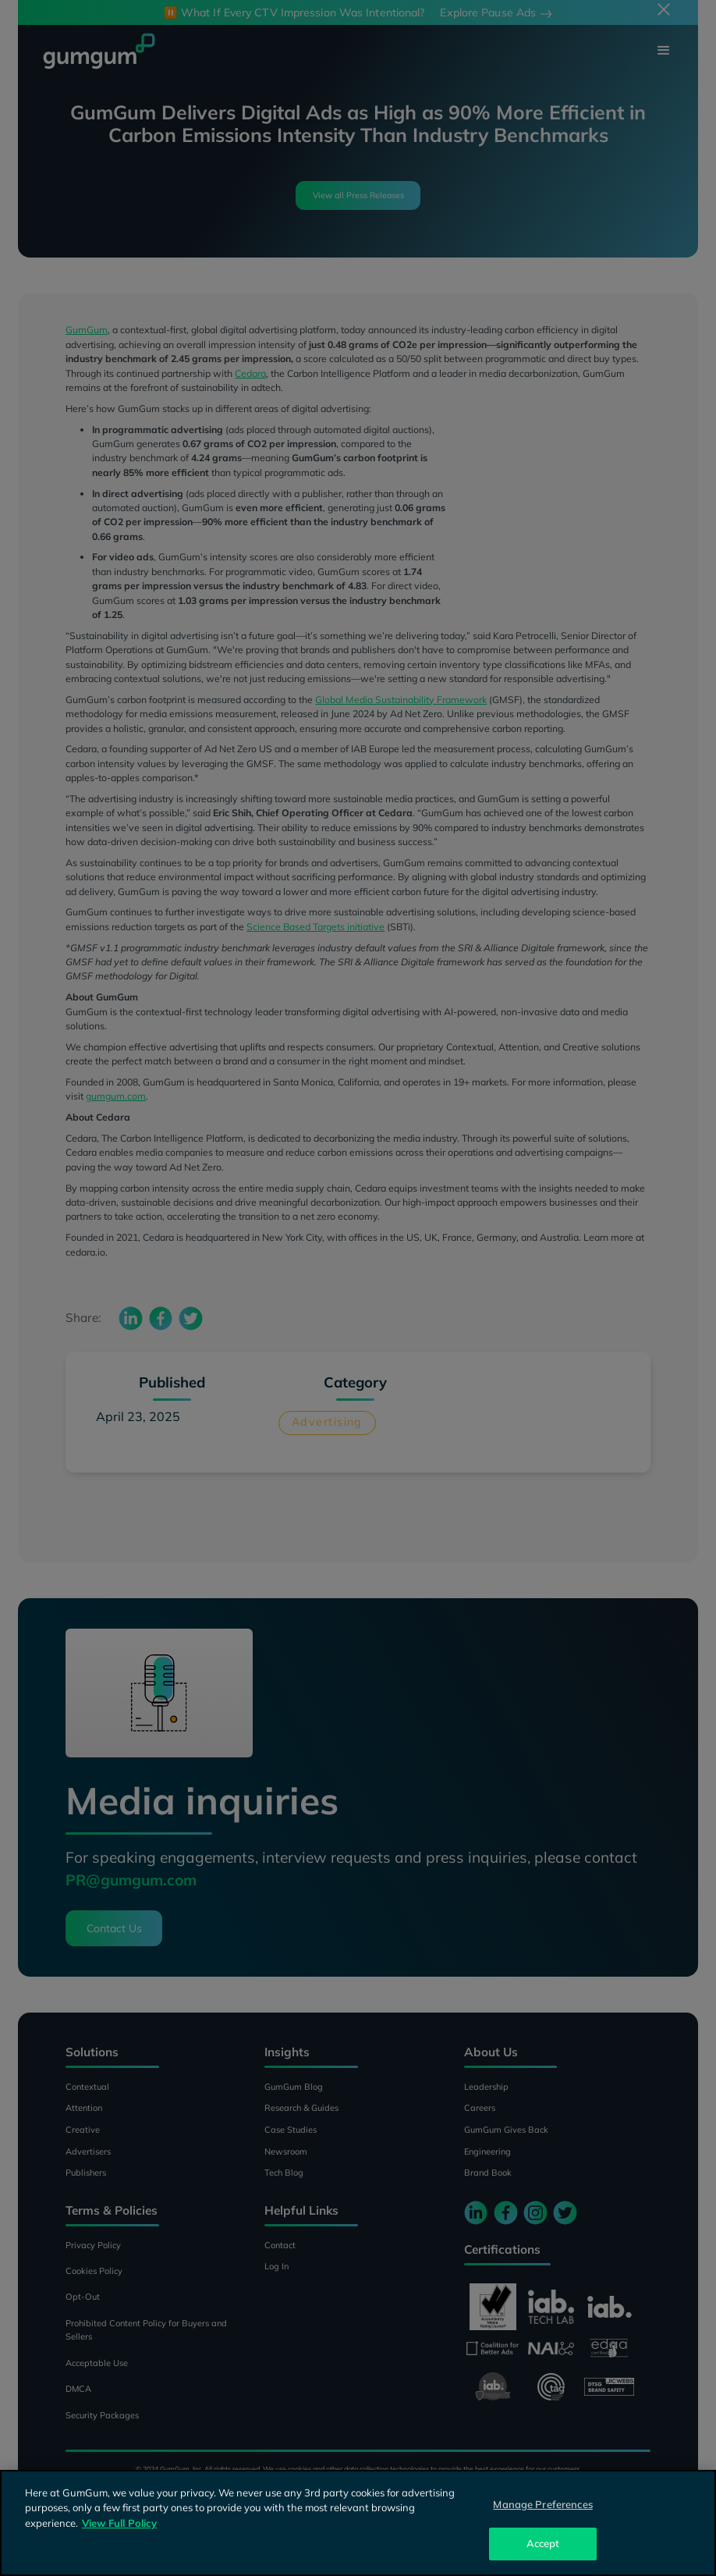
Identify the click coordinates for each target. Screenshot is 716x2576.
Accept (543, 2543)
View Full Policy (119, 2523)
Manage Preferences (542, 2504)
